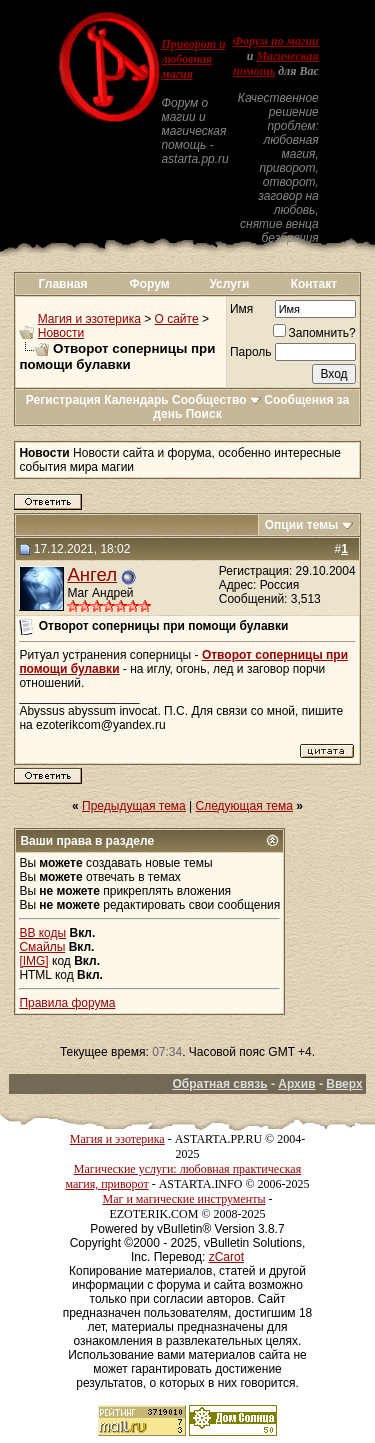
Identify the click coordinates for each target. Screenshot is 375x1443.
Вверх (344, 1084)
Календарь (136, 400)
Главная (63, 284)
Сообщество (216, 400)
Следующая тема (244, 806)
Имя (241, 309)
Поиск (204, 414)
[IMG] (33, 961)
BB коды (42, 933)
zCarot (226, 1257)
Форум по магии (276, 41)
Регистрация (63, 400)
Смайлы (42, 947)
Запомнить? (314, 333)
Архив (296, 1084)
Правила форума (67, 1003)
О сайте (177, 319)
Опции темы (302, 525)
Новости (61, 333)
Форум (150, 284)
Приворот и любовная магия (193, 59)
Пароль (251, 352)
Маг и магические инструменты (184, 1199)
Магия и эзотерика (89, 319)
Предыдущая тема (134, 806)
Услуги (229, 284)
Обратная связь (219, 1084)
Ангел (92, 574)
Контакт (314, 284)
